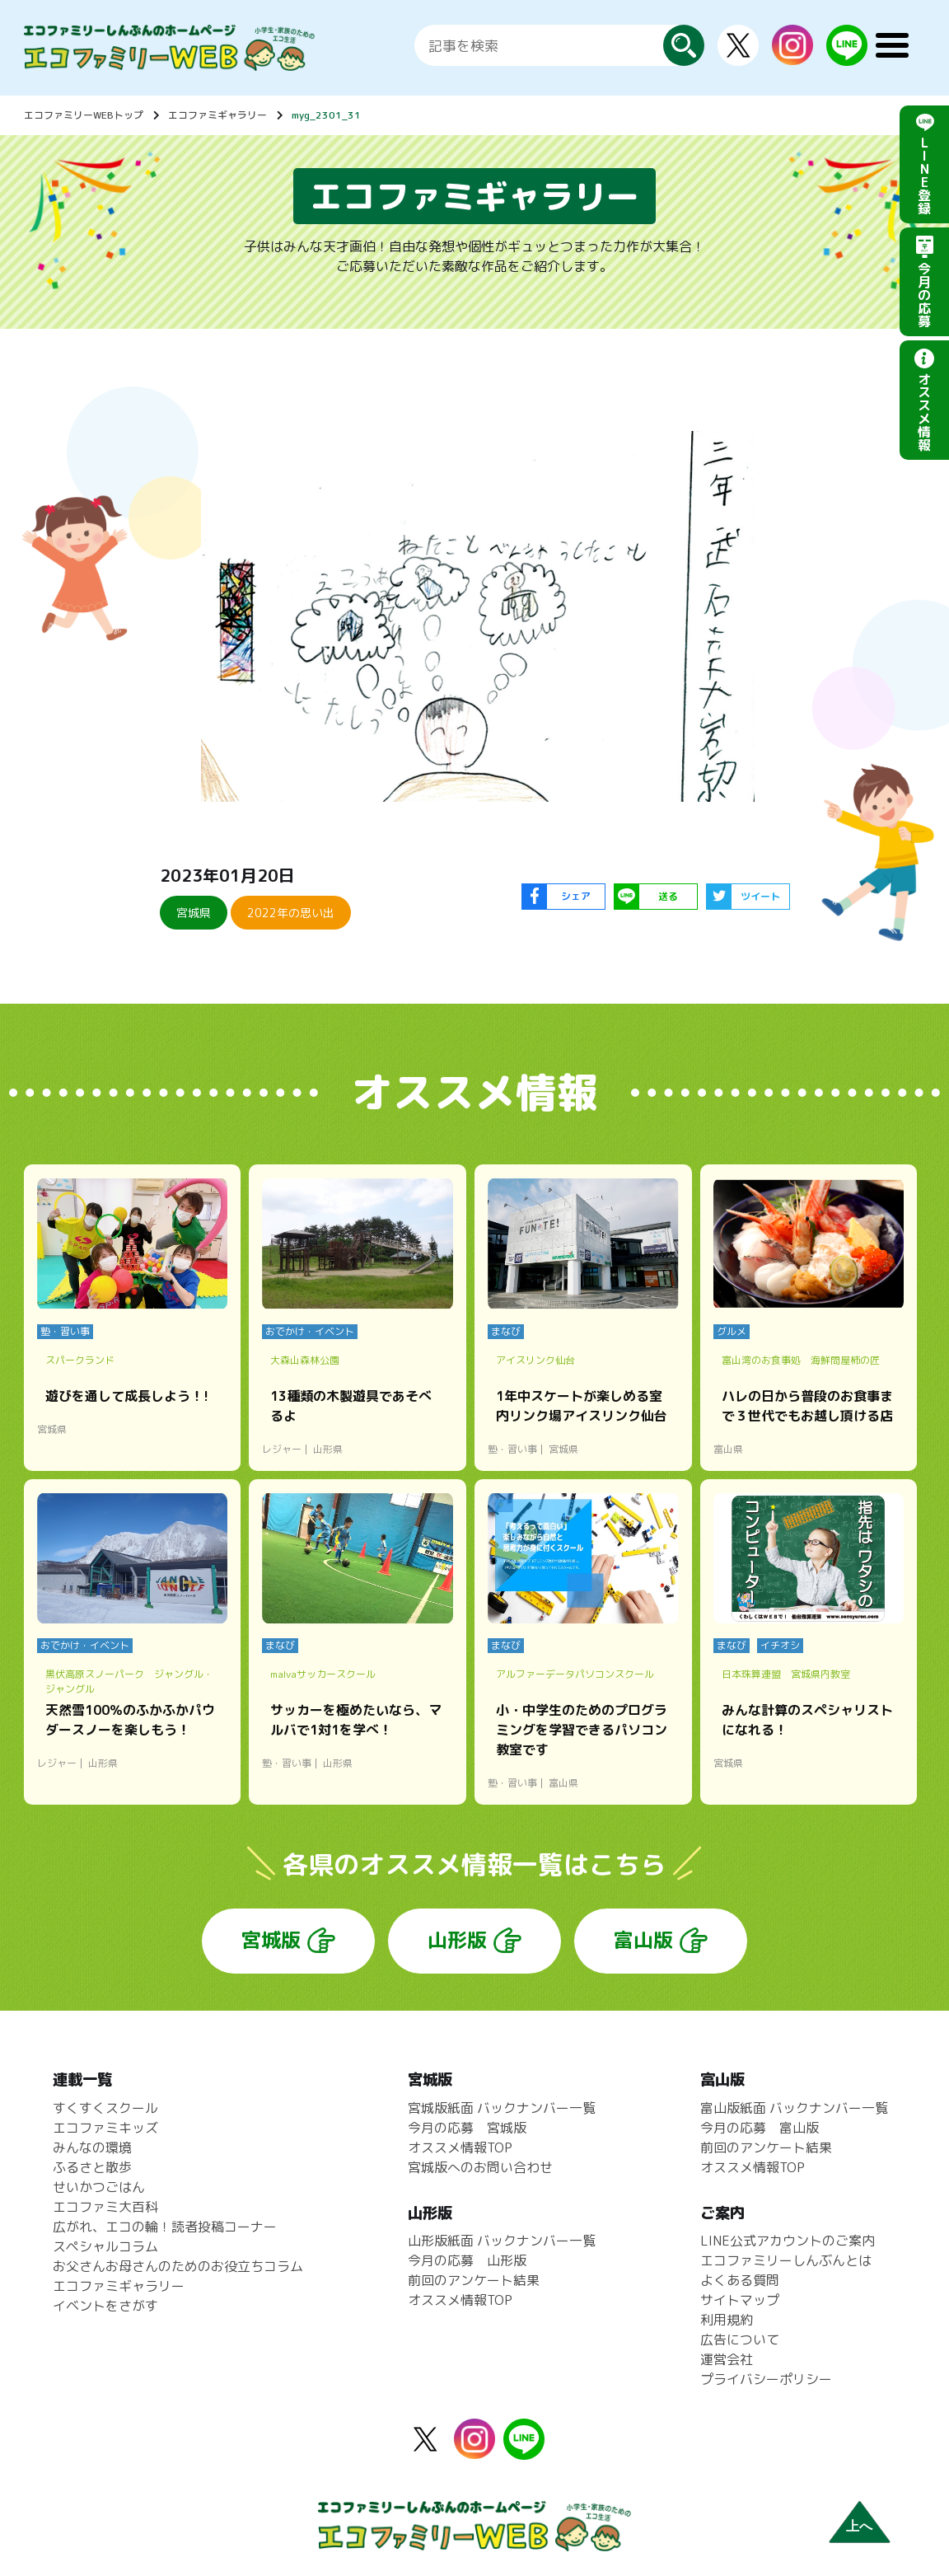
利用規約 (726, 2320)
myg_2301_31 (326, 115)
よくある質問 (739, 2280)
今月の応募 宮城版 (467, 2128)
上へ (859, 2526)
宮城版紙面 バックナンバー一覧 (502, 2108)
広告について (739, 2339)
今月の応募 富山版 (759, 2128)
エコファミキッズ (105, 2128)
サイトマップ (739, 2300)
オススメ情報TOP (460, 2147)
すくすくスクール (105, 2108)
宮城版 (271, 1940)
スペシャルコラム (105, 2246)
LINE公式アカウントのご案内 (787, 2241)
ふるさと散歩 (92, 2167)
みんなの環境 (92, 2147)
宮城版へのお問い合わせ (480, 2167)
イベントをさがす (105, 2306)
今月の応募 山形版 (467, 2260)
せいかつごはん (99, 2187)
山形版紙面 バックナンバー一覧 (502, 2241)
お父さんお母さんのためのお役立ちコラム (178, 2266)
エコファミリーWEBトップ (83, 115)
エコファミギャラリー (217, 115)
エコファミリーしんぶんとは (786, 2260)
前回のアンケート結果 (474, 2280)
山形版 (457, 1940)
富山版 (643, 1940)
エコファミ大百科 (105, 2207)
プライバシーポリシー (766, 2379)
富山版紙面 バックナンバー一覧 (794, 2108)
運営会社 (726, 2359)
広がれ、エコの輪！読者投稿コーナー (165, 2227)
